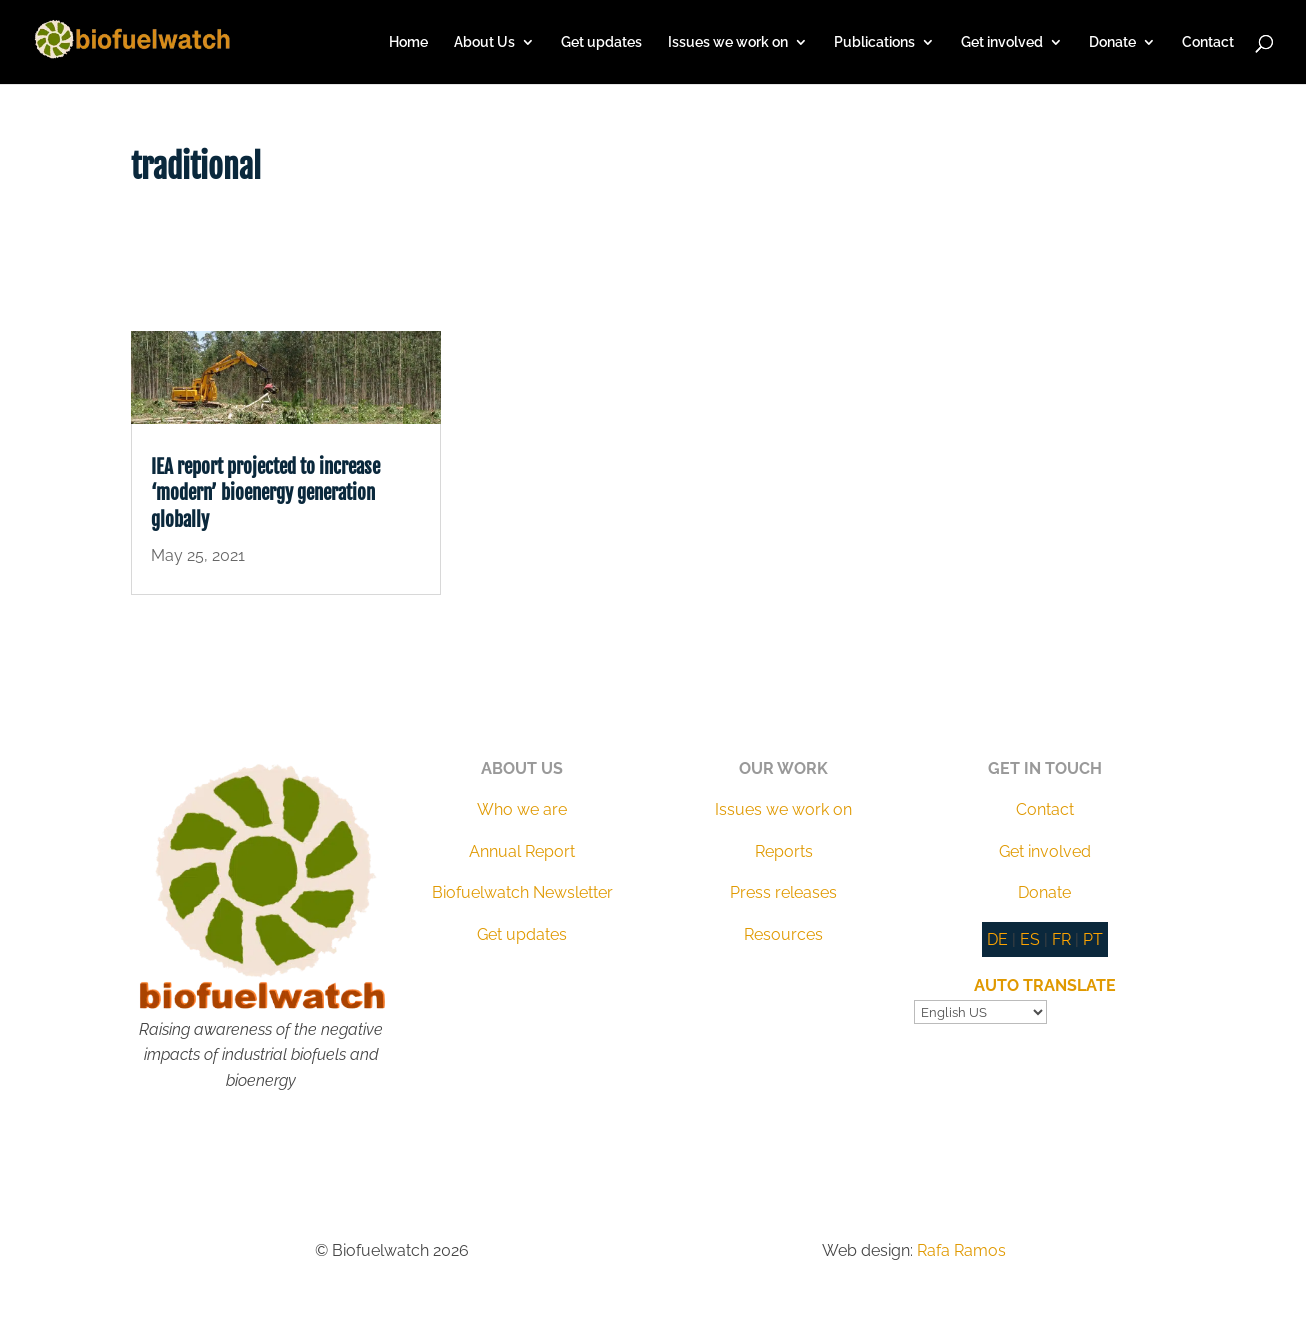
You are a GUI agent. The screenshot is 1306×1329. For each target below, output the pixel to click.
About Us (484, 42)
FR (1061, 939)
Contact (1208, 42)
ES (1030, 939)
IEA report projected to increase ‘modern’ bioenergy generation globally (265, 493)
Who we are (522, 809)
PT (1093, 939)
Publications (874, 42)
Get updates (601, 42)
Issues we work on (728, 42)
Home (408, 42)
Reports (784, 851)
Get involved (1002, 42)
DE (997, 939)
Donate (1112, 42)
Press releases (783, 892)
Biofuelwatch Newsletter (522, 892)
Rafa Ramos (961, 1250)
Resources (783, 934)
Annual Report (522, 851)
